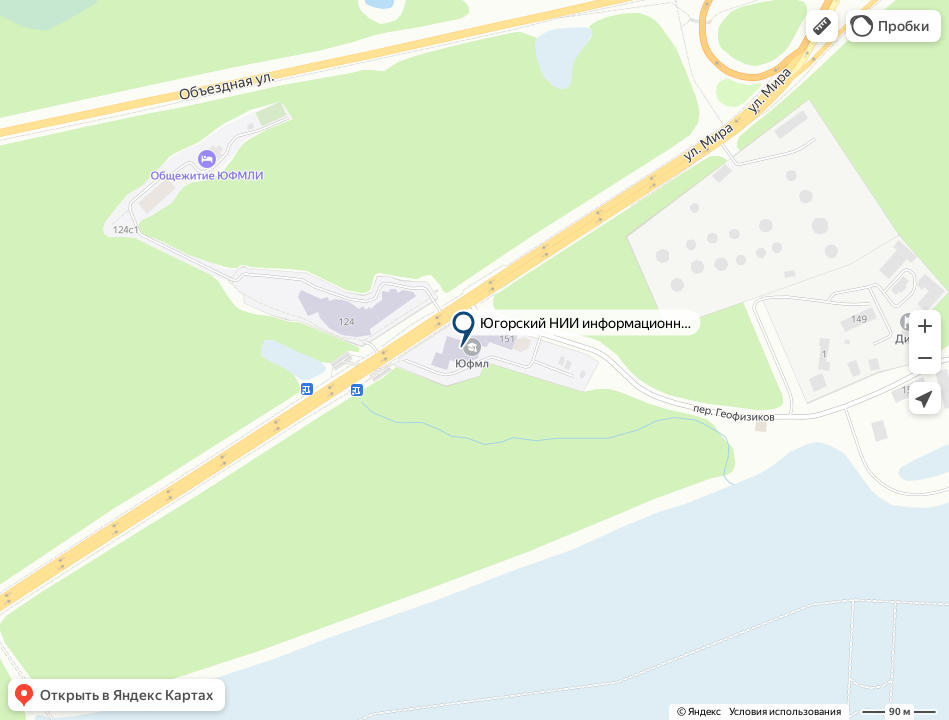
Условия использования (785, 711)
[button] (822, 26)
